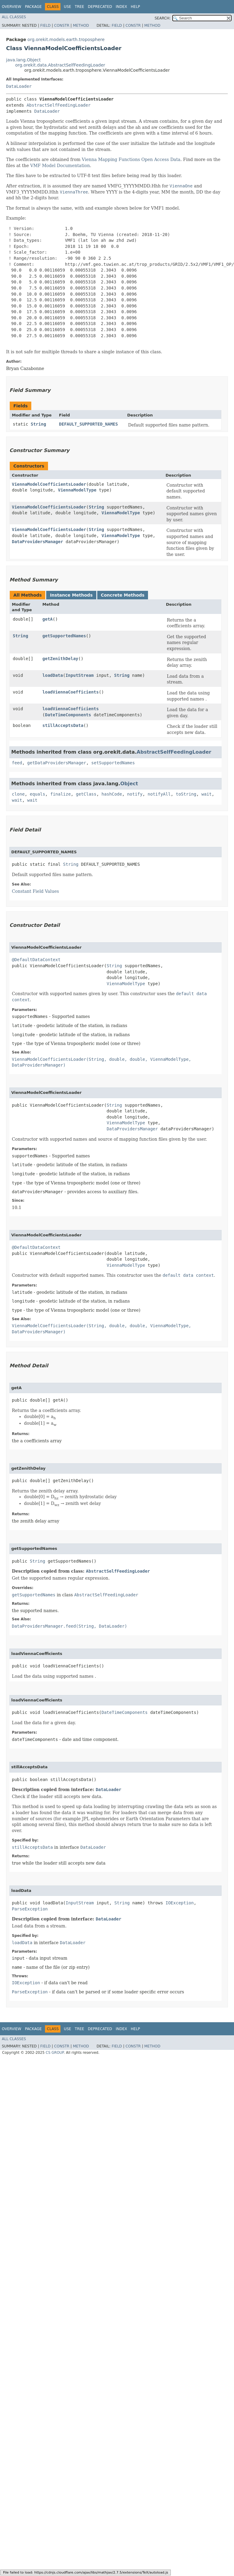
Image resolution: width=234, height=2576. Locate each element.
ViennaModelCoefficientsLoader (49, 484)
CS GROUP (55, 2052)
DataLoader (19, 86)
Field (45, 25)
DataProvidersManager (37, 541)
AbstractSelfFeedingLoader (58, 105)
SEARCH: (163, 18)
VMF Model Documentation (60, 165)
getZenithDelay (60, 658)
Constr (61, 25)
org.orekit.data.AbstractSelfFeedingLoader (60, 65)
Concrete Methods (123, 595)
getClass (86, 794)
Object (129, 783)
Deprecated (100, 7)
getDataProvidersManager (56, 762)
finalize (60, 794)
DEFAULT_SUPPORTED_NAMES (88, 424)
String (38, 424)
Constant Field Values (35, 891)
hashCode (112, 794)
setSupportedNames (113, 762)
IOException (180, 1902)
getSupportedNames (64, 635)
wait (206, 794)
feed (17, 762)
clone (18, 794)
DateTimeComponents (68, 714)
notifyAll (159, 794)
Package (33, 7)
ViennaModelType (77, 490)
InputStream (79, 675)
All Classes (14, 17)
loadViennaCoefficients (71, 692)
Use (67, 7)
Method (81, 25)
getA (48, 619)
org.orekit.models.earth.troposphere (66, 39)
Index (121, 7)
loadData (53, 675)
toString (186, 794)
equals (37, 794)
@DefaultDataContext (36, 959)
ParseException (30, 1908)
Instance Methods (71, 595)
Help (135, 7)
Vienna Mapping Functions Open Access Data (131, 159)
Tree (79, 7)
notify (135, 794)
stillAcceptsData (63, 725)
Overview (11, 7)
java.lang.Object (23, 59)
